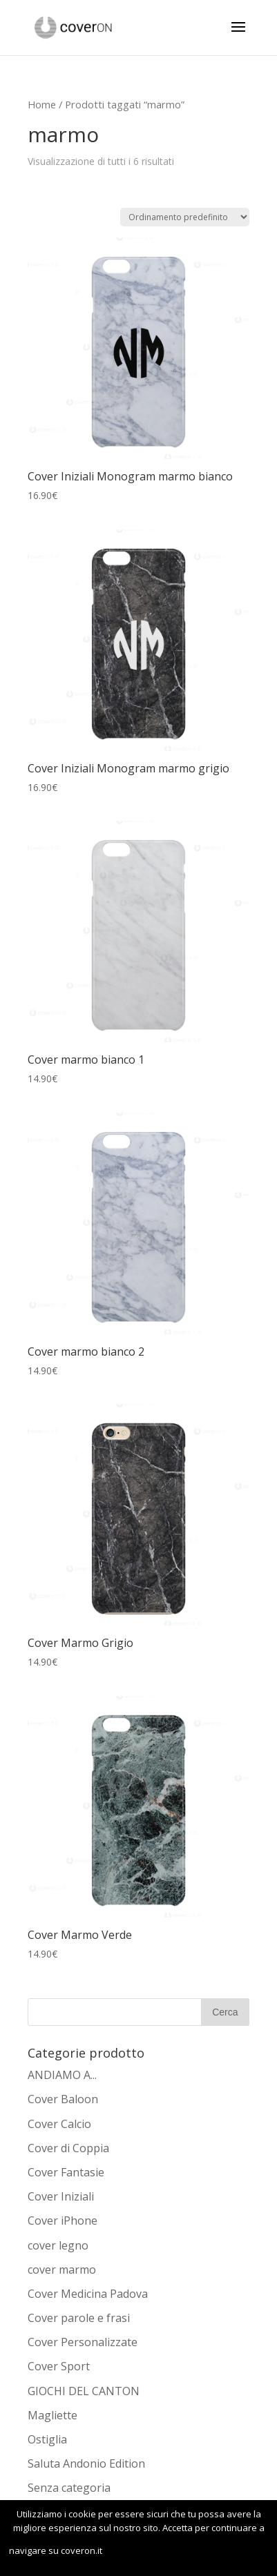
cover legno (58, 2245)
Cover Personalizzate (82, 2342)
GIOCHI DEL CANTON (84, 2391)
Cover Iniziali (61, 2196)
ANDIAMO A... (62, 2074)
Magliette (52, 2415)
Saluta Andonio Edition (86, 2463)
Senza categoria (69, 2487)
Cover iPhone (62, 2220)
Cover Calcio (59, 2123)
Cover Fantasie (66, 2172)
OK (134, 2551)
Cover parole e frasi (79, 2317)
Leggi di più (217, 2551)
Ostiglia (47, 2439)
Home (42, 104)
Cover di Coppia (68, 2148)
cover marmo (62, 2269)
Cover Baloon (63, 2099)
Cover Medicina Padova (88, 2293)
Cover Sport (59, 2366)
